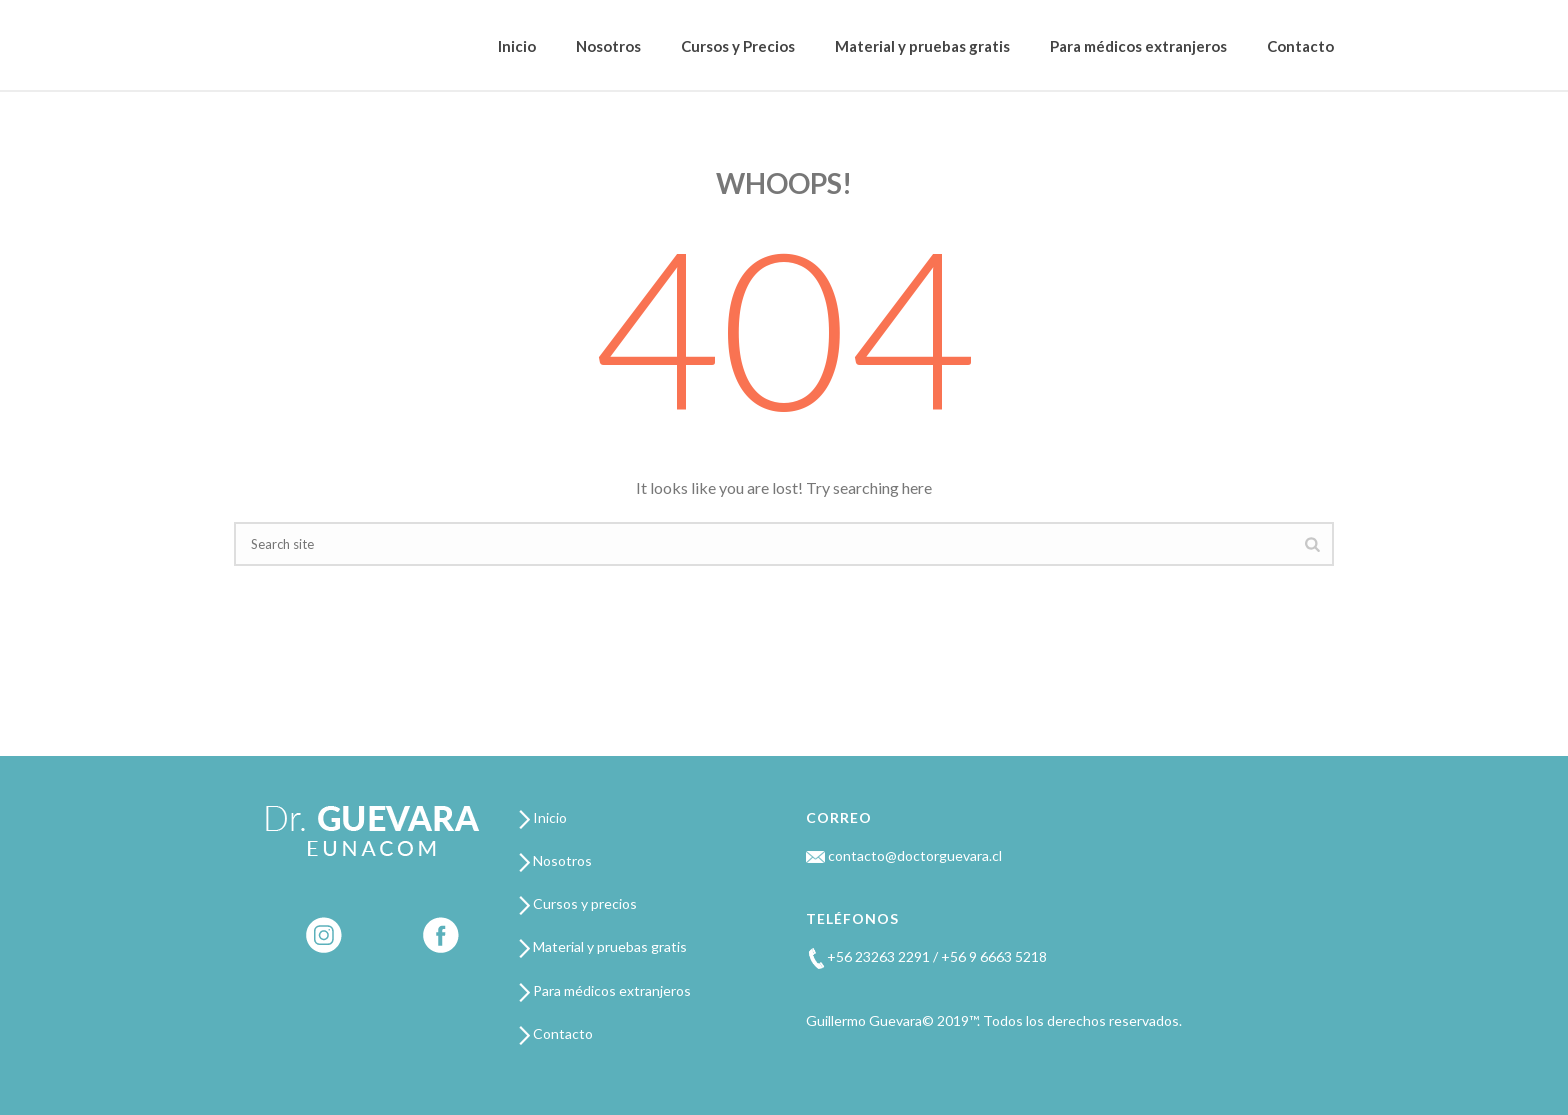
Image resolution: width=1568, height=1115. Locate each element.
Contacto (1300, 46)
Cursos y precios (578, 903)
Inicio (517, 46)
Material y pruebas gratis (922, 46)
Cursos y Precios (738, 46)
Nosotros (608, 46)
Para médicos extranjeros (1138, 46)
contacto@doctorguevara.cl (904, 855)
